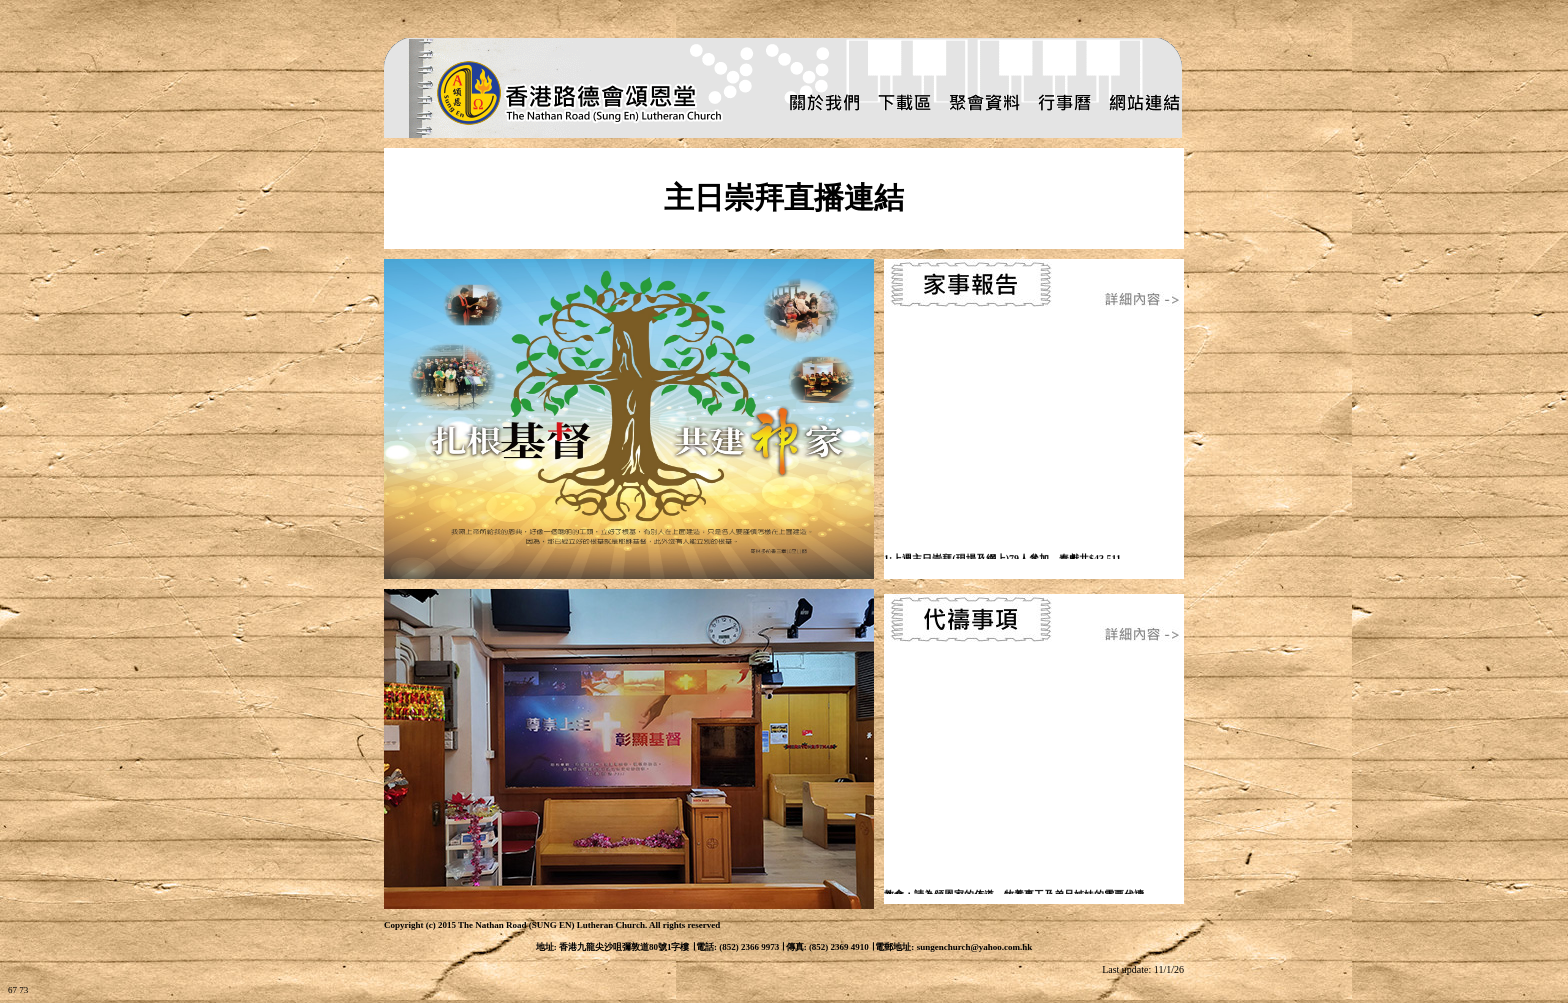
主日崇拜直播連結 (784, 197)
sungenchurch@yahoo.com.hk (975, 947)
